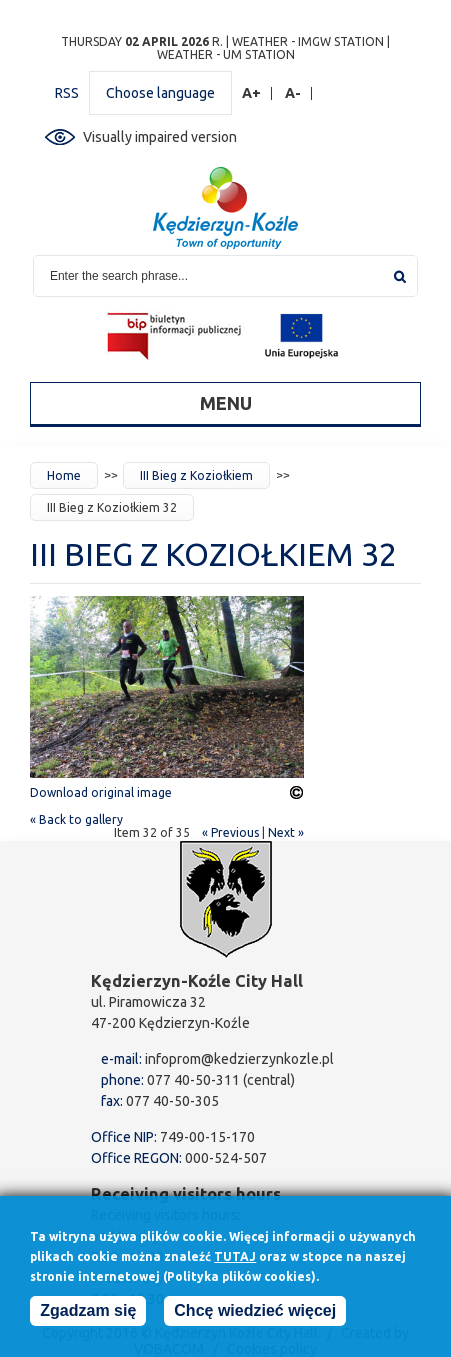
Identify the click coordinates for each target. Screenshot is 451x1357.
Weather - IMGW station (308, 41)
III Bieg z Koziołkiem (196, 475)
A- (293, 93)
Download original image (101, 792)
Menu (226, 403)
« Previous (230, 832)
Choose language (160, 93)
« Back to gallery (76, 819)
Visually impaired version (160, 137)
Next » (286, 832)
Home (64, 475)
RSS (67, 93)
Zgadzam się (88, 1316)
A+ (252, 93)
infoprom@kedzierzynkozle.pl (239, 1059)
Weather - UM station (226, 54)
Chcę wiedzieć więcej (255, 1316)
